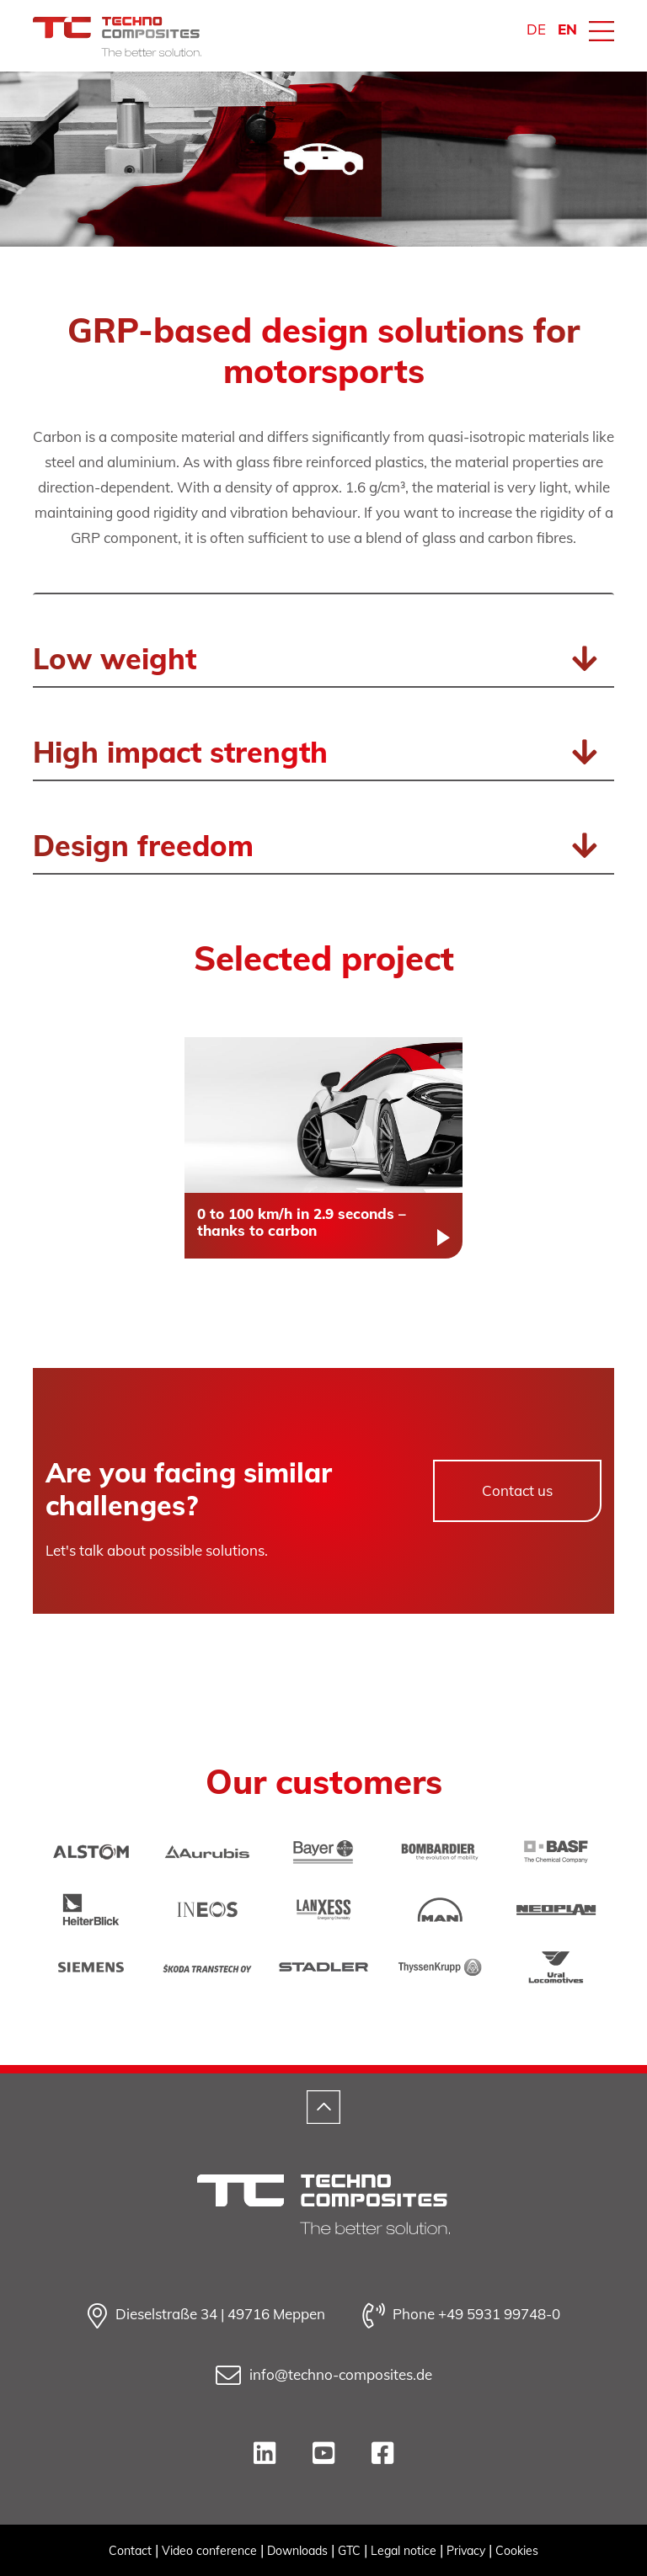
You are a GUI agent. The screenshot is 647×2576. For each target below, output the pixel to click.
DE (536, 29)
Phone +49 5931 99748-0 (461, 2316)
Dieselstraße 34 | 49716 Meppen (206, 2316)
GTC (349, 2550)
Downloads (297, 2550)
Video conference (209, 2550)
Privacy (465, 2550)
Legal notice (403, 2550)
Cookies (516, 2550)
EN (567, 29)
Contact (130, 2550)
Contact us (517, 1490)
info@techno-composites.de (324, 2375)
